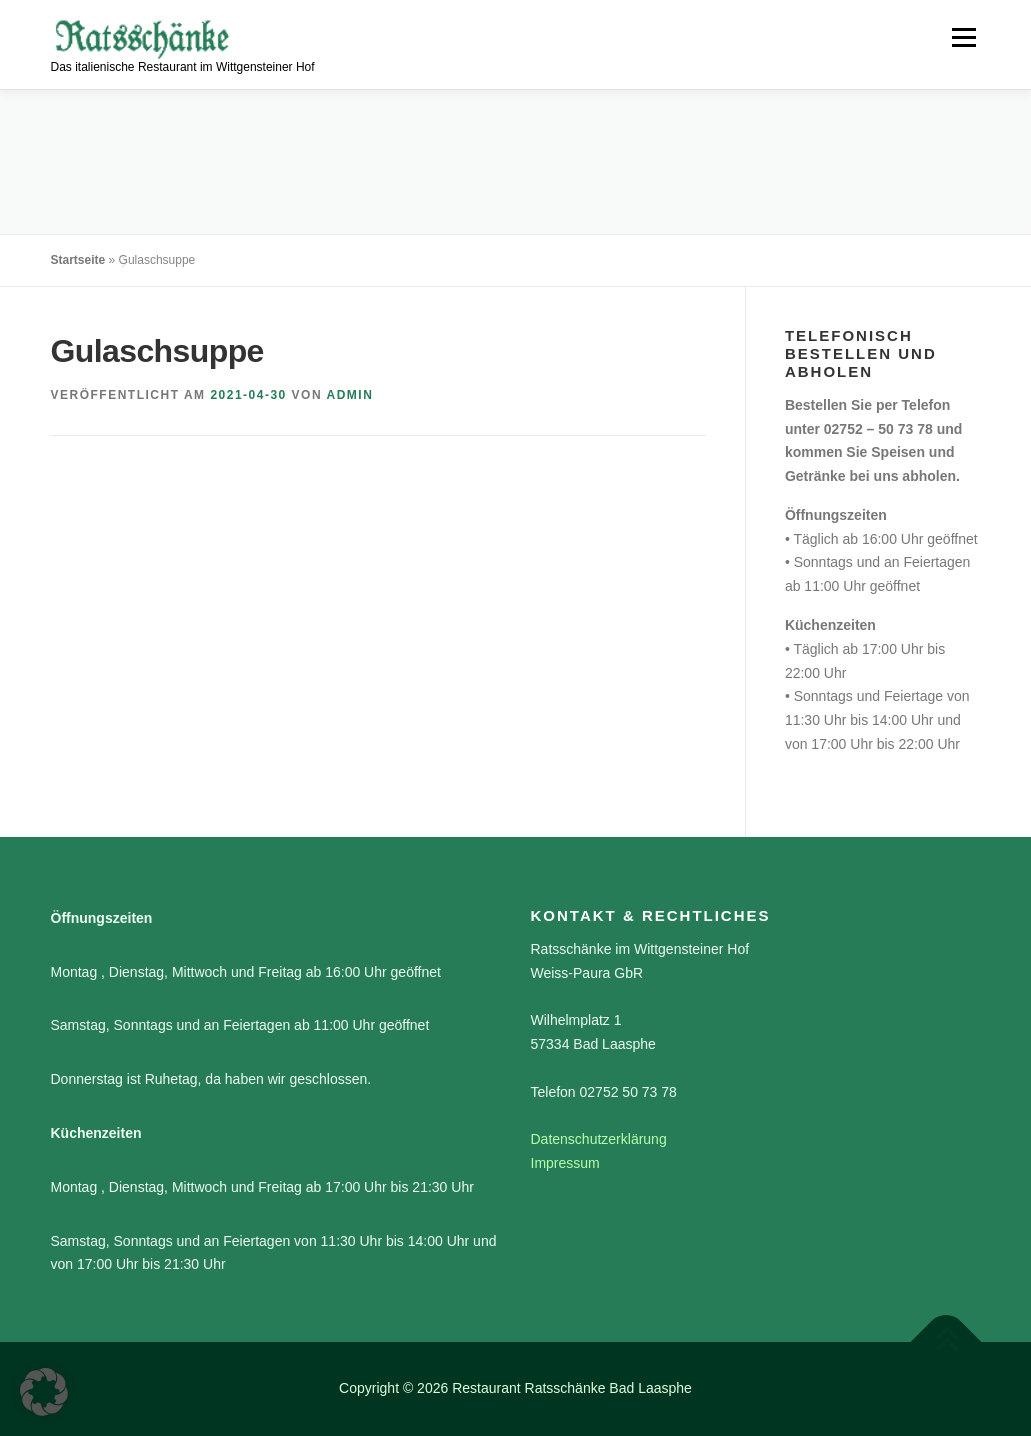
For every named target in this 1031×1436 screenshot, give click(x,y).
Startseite (78, 260)
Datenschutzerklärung (599, 1139)
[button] (44, 1392)
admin (350, 395)
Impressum (565, 1163)
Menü (963, 37)
